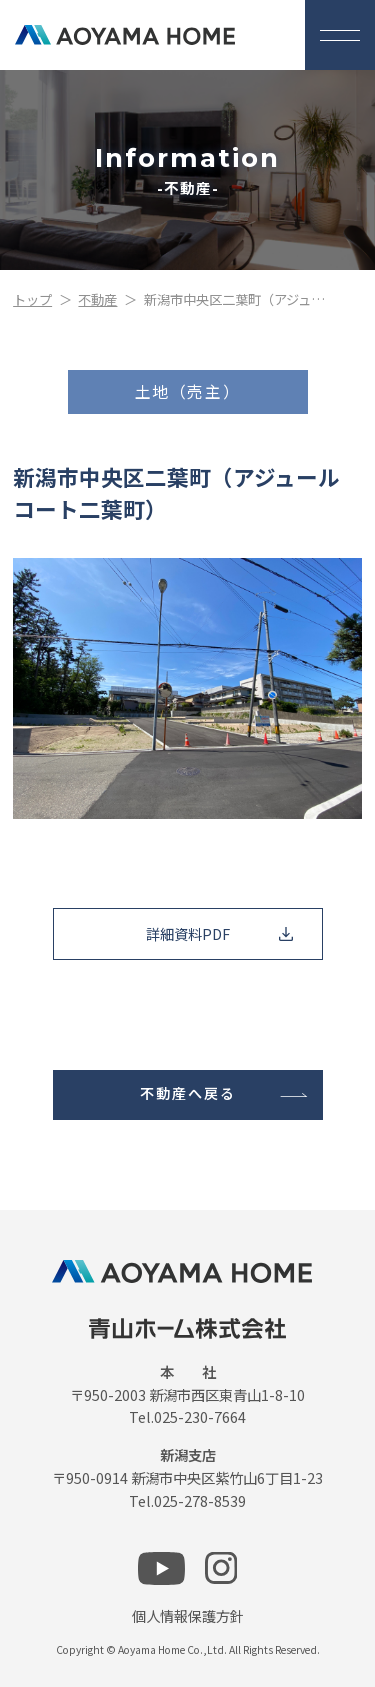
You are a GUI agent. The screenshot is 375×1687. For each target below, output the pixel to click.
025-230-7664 (200, 1416)
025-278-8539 (200, 1500)
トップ (32, 299)
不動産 (97, 299)
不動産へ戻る (188, 1094)
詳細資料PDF (188, 933)
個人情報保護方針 (188, 1615)
